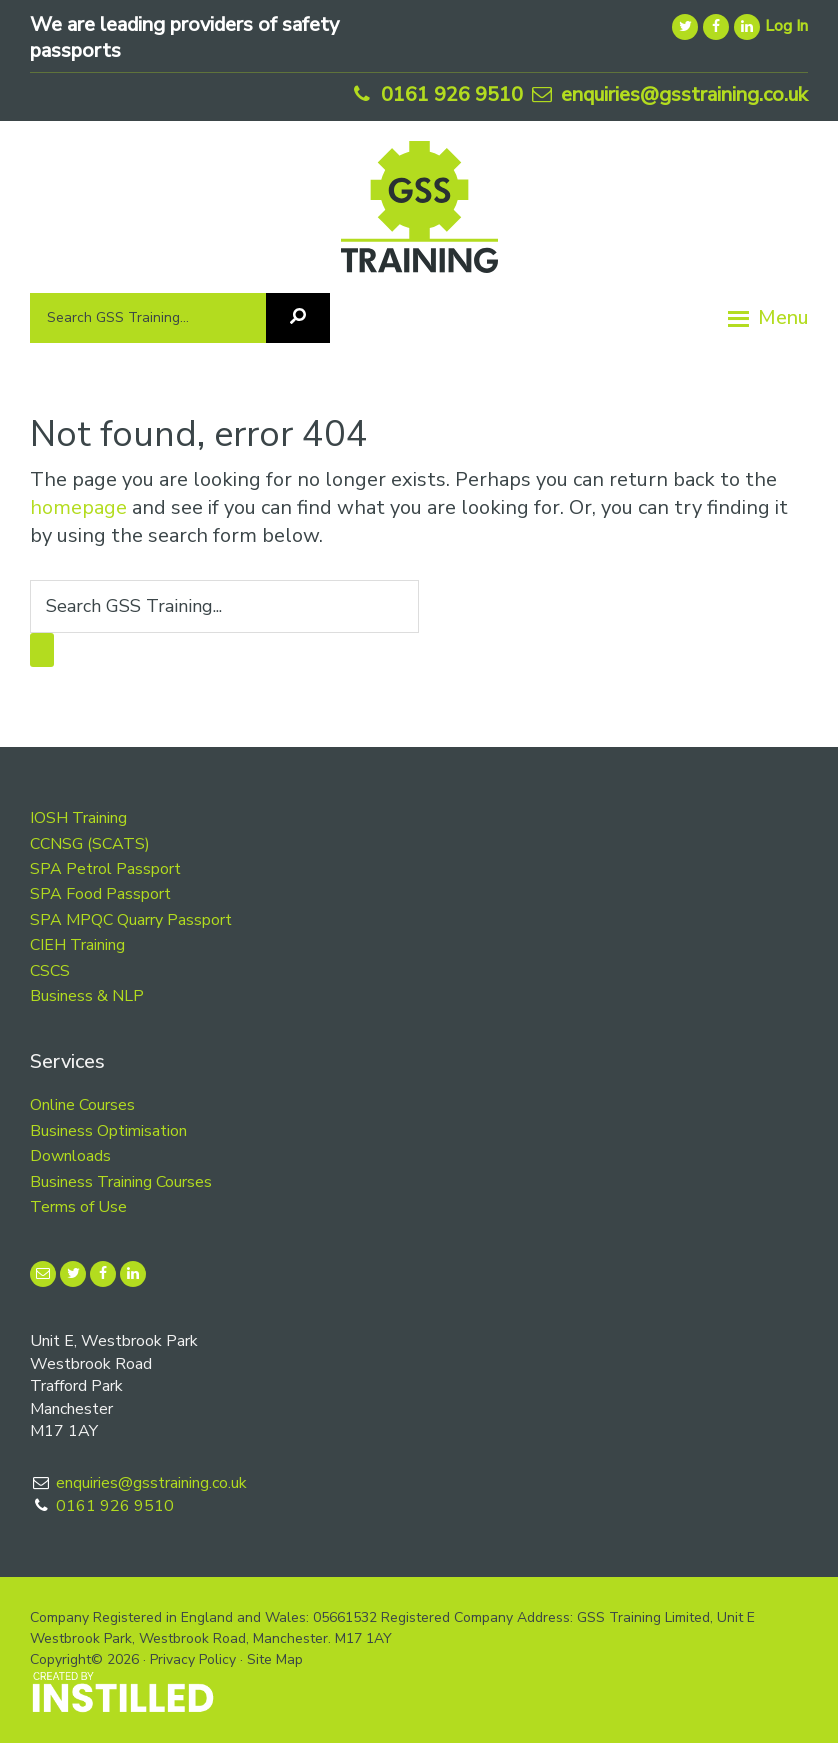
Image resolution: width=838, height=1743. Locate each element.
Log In (786, 26)
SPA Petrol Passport (105, 869)
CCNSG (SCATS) (90, 844)
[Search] (298, 318)
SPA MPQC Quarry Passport (131, 920)
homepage (78, 507)
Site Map (275, 1659)
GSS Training (419, 214)
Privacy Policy (193, 1659)
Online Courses (82, 1105)
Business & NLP (87, 996)
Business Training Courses (121, 1182)
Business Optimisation (108, 1131)
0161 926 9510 (435, 94)
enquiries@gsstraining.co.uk (668, 94)
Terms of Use (78, 1207)
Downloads (70, 1156)
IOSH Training (78, 818)
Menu (783, 317)
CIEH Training (77, 945)
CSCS (50, 971)
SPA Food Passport (100, 894)
